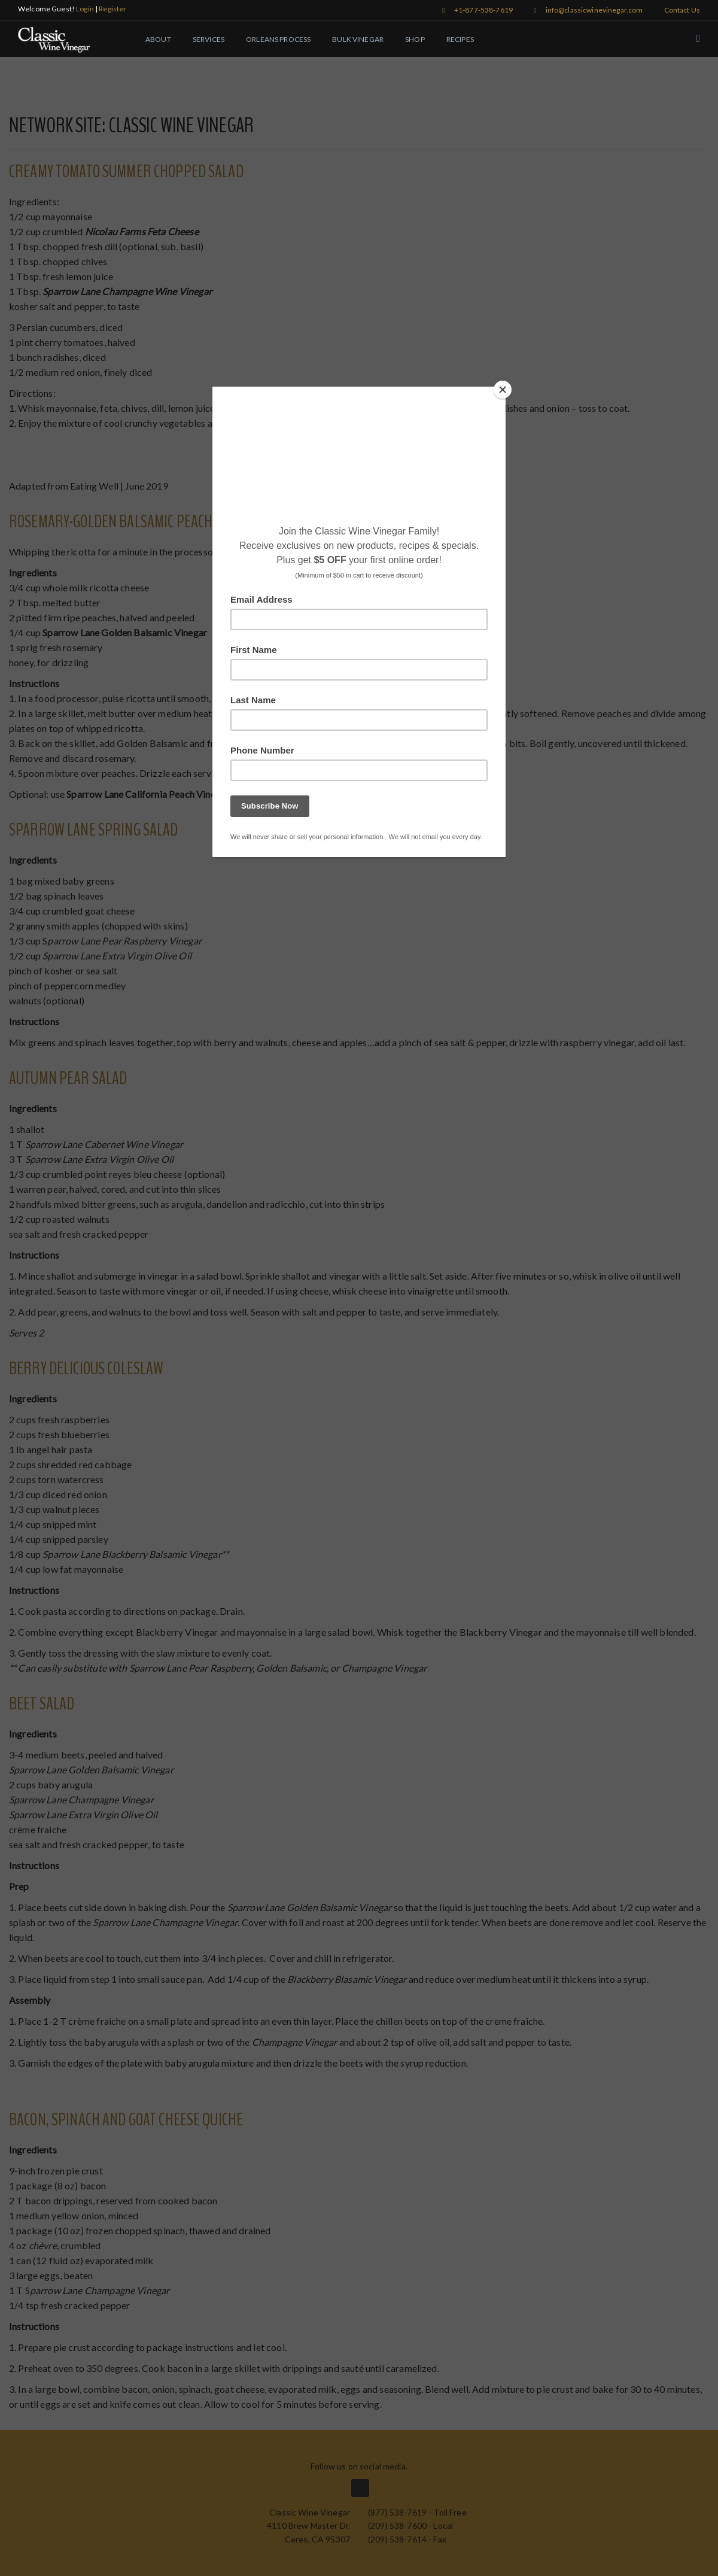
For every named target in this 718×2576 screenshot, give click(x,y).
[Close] (503, 390)
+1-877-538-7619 (477, 9)
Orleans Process (278, 39)
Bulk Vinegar (358, 39)
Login (85, 8)
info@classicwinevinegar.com (588, 9)
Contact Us (682, 9)
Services (208, 39)
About (158, 39)
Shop (415, 39)
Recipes (460, 39)
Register (112, 8)
